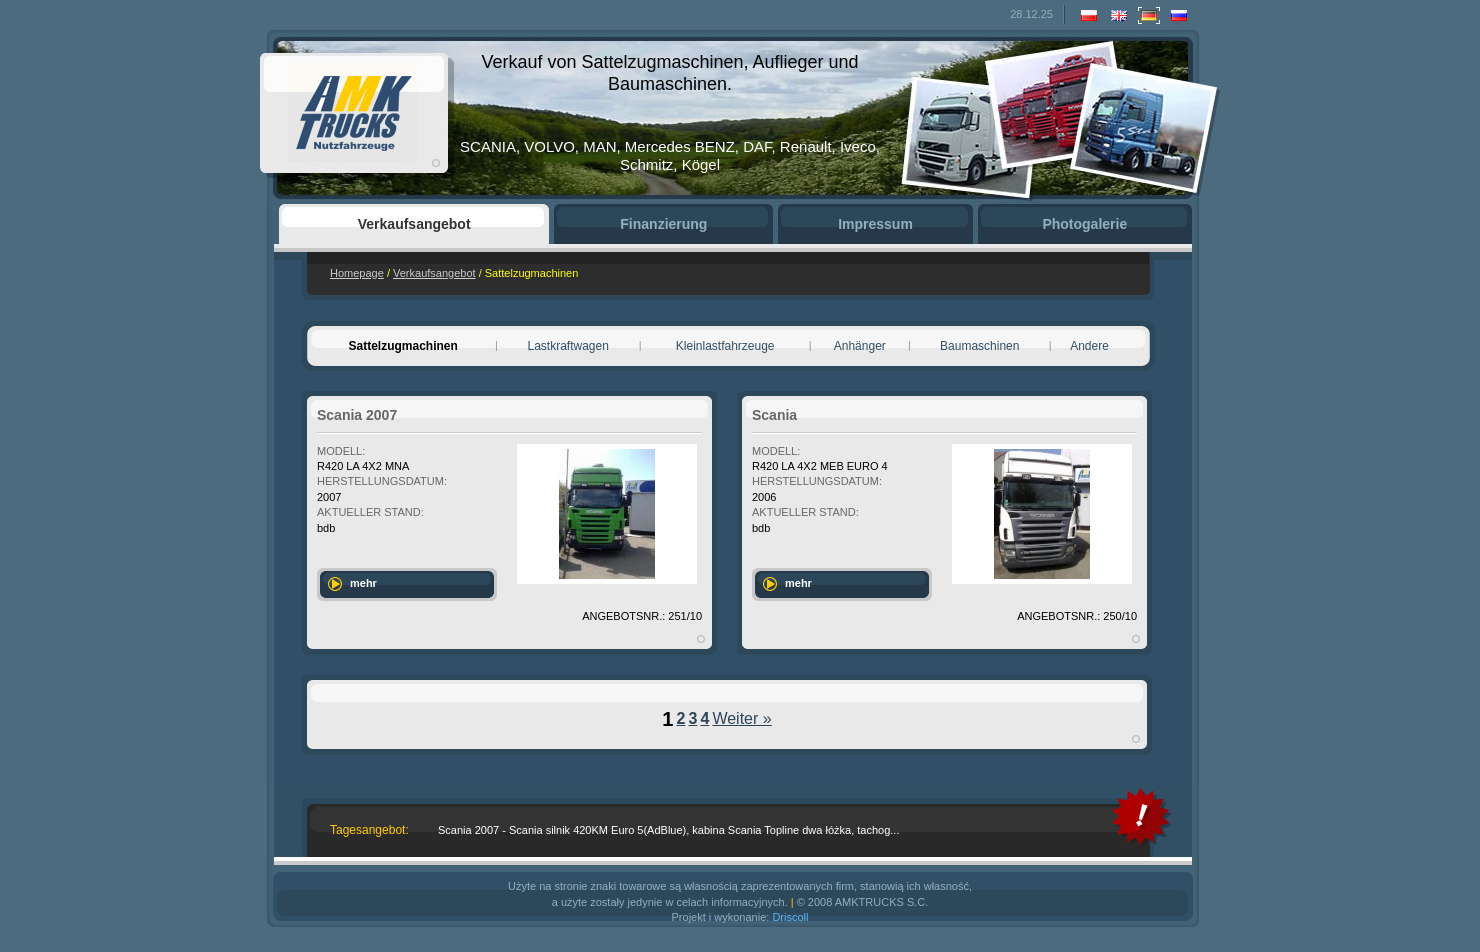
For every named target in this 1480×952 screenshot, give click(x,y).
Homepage (357, 273)
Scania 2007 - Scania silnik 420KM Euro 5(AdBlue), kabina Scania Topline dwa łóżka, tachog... (668, 830)
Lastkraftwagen (568, 346)
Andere (1089, 346)
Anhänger (860, 346)
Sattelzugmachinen (402, 346)
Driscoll (790, 917)
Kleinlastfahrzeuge (725, 346)
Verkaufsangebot (434, 273)
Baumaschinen (979, 346)
